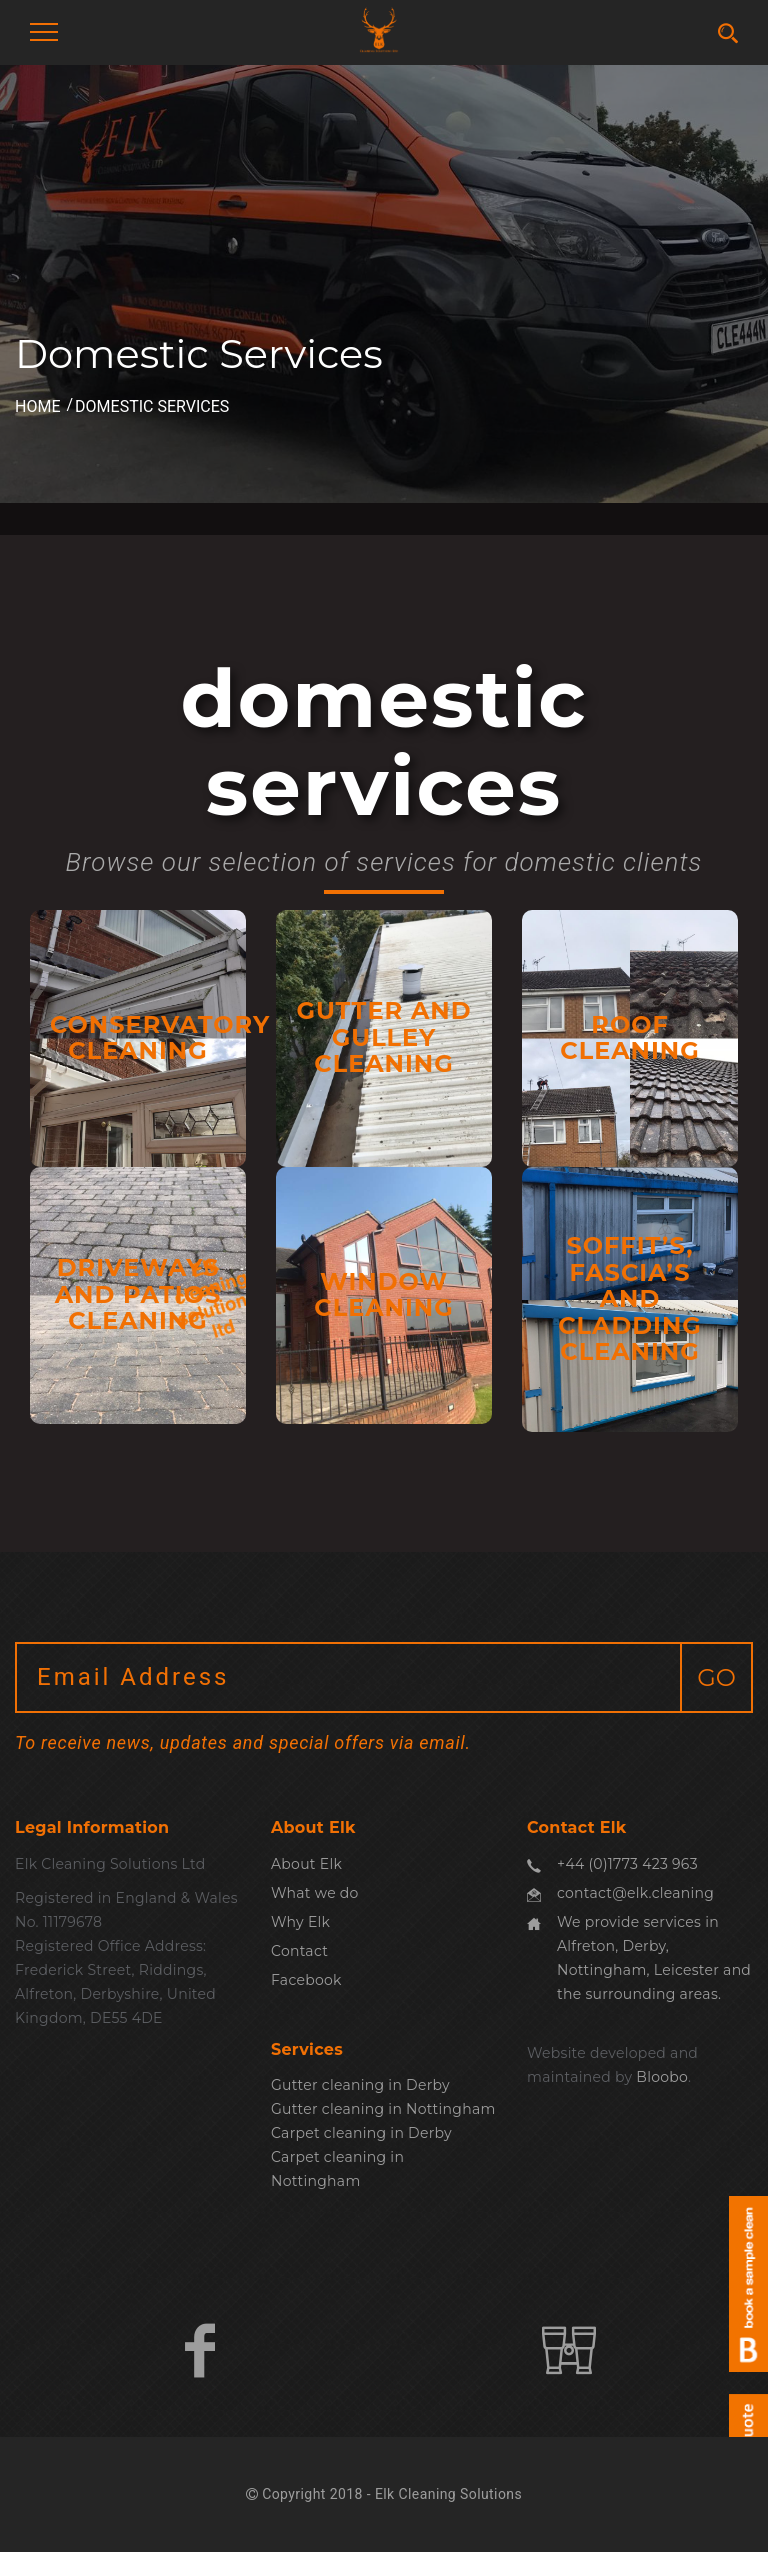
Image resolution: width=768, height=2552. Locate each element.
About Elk (306, 1864)
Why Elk (300, 1922)
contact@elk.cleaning (635, 1893)
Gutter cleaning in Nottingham (383, 2109)
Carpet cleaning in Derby (361, 2133)
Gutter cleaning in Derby (360, 2085)
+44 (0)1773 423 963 (627, 1864)
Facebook (306, 1980)
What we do (315, 1893)
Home (37, 406)
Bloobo (662, 2077)
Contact (299, 1951)
